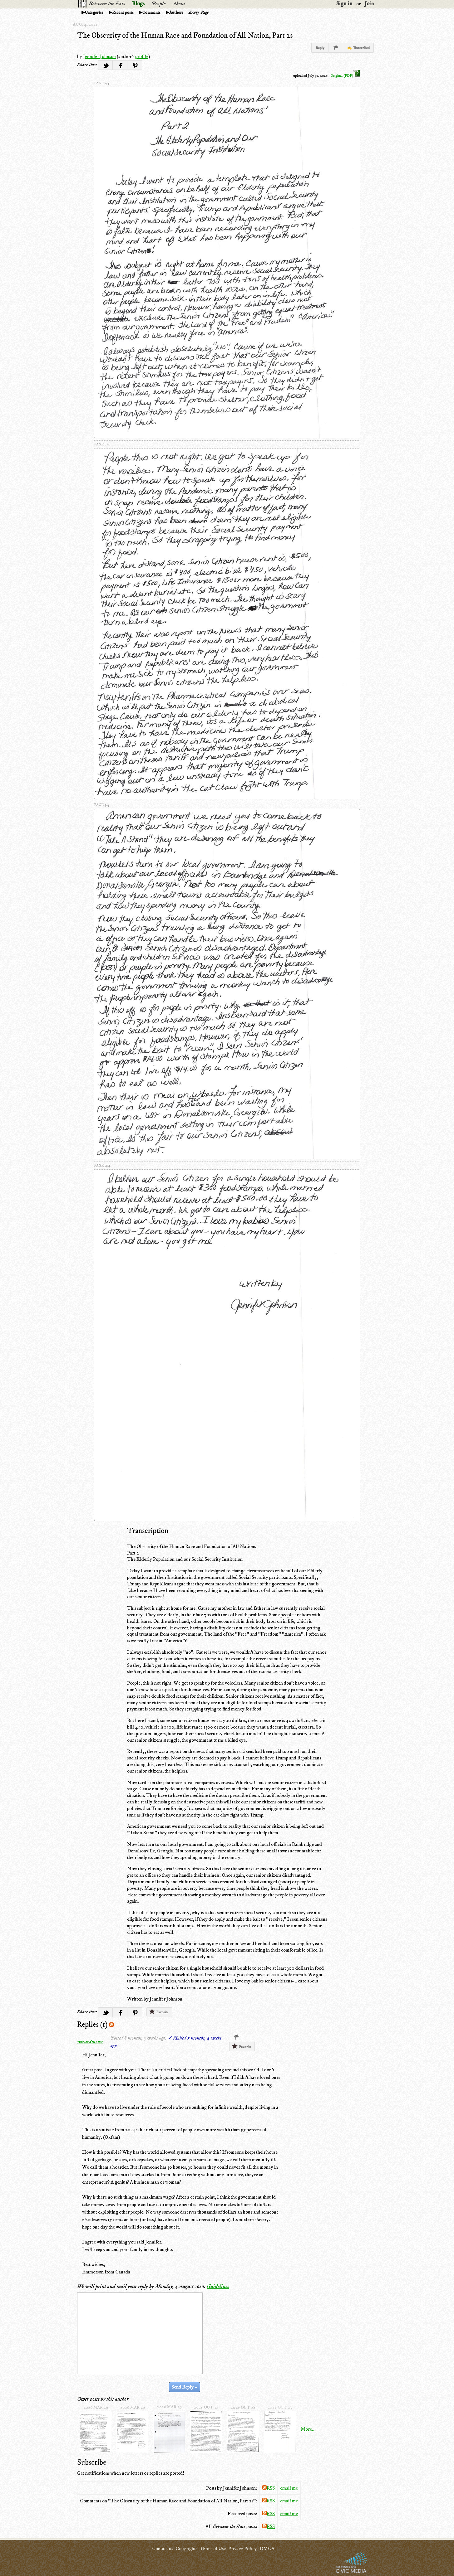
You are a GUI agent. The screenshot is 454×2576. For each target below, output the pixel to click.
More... (308, 2429)
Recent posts (123, 12)
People (158, 3)
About (178, 3)
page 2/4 (102, 444)
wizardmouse (90, 2042)
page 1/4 (101, 83)
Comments (151, 12)
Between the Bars (107, 3)
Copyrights (186, 2548)
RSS (268, 2488)
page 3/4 (101, 805)
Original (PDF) (345, 75)
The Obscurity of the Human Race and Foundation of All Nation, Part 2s (185, 35)
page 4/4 (102, 1165)
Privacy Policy (242, 2548)
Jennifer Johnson (99, 56)
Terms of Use (213, 2548)
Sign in (344, 3)
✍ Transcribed (358, 48)
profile (141, 56)
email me (289, 2488)
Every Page (199, 12)
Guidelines (218, 2286)
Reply (319, 48)
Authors (176, 12)
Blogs (138, 3)
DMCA (266, 2548)
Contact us (162, 2548)
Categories (94, 12)
